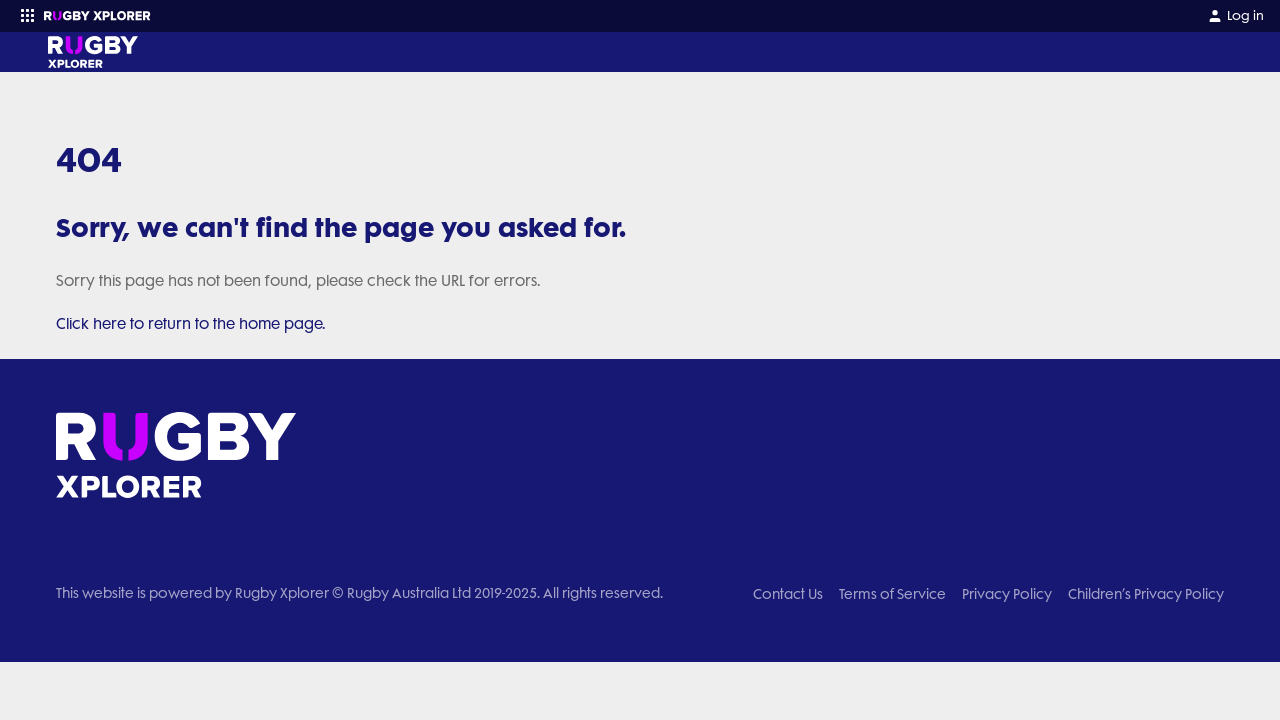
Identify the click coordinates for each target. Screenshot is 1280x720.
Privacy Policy (1007, 594)
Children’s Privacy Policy (1146, 594)
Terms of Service (892, 594)
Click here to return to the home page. (191, 324)
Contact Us (788, 594)
